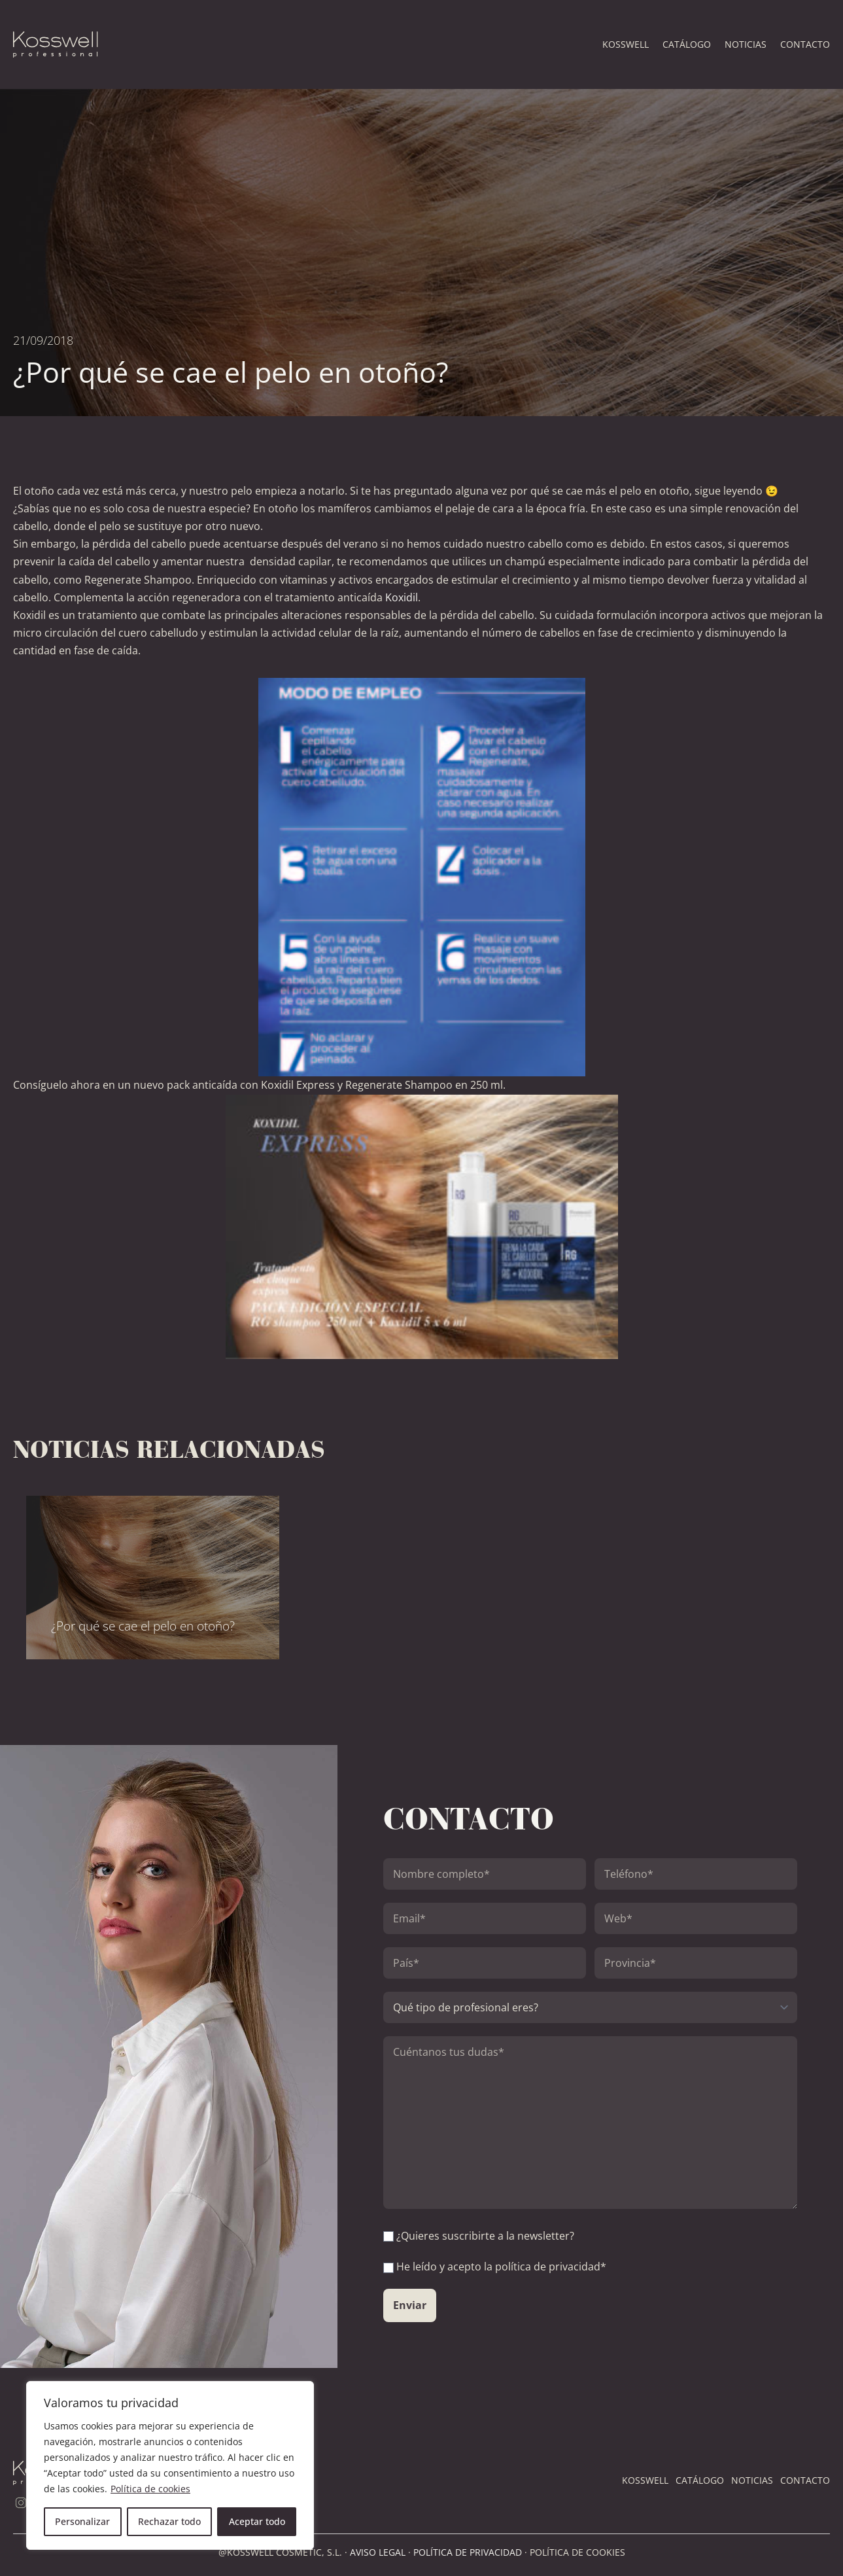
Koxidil (401, 597)
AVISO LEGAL (377, 2552)
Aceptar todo (257, 2521)
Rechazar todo (169, 2521)
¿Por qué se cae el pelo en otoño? (143, 1625)
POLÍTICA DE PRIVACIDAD (467, 2552)
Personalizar (82, 2521)
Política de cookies (150, 2488)
